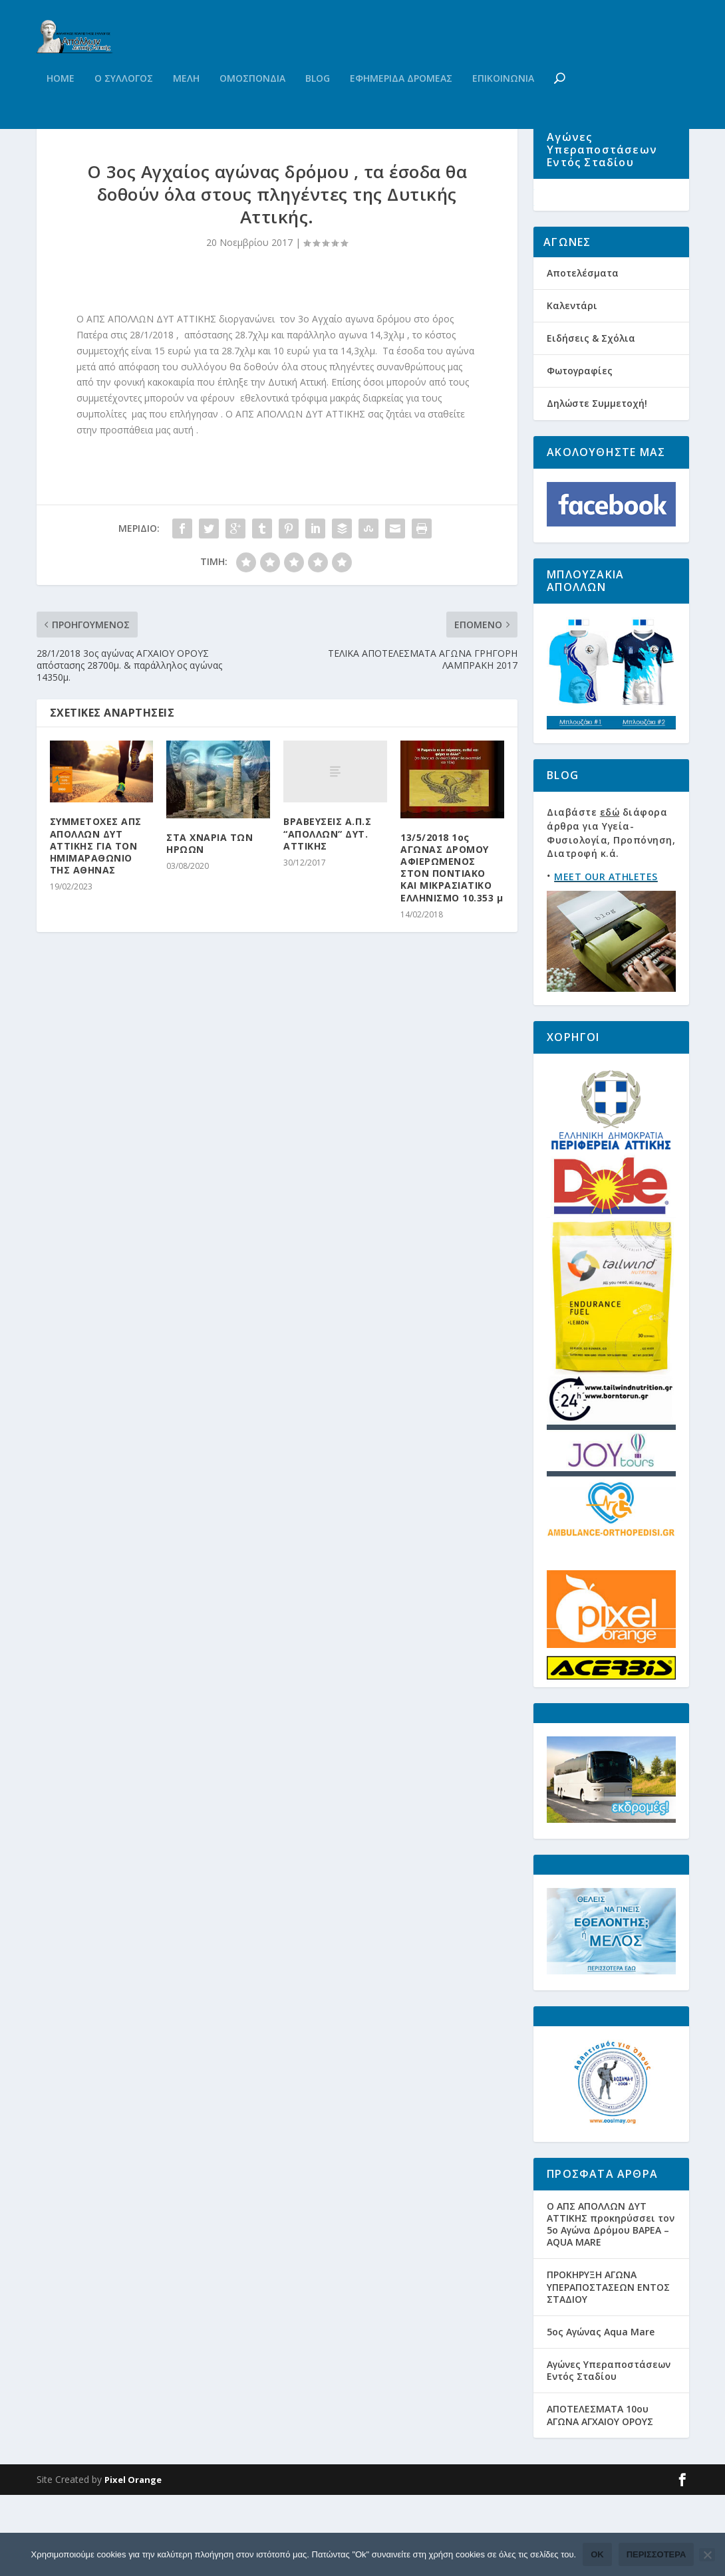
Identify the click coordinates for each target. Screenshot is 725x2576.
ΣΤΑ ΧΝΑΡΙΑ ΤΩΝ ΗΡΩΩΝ (209, 904)
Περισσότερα (656, 2554)
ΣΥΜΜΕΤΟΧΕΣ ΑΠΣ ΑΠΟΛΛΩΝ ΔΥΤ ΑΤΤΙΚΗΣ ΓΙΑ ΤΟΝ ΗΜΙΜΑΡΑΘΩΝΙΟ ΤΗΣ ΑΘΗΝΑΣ (96, 906)
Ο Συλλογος (123, 105)
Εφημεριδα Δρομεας (401, 105)
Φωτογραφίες (580, 452)
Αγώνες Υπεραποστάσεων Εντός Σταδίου (608, 2451)
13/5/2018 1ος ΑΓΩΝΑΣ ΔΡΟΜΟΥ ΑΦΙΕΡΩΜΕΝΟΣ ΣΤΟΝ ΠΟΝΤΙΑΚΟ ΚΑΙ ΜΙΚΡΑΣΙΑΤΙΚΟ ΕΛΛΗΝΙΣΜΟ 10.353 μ (451, 928)
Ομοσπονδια (252, 105)
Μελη (186, 105)
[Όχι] (707, 2554)
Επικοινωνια (503, 105)
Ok (597, 2554)
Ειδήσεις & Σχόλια (591, 419)
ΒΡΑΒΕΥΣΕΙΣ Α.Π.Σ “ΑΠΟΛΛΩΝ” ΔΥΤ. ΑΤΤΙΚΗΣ (327, 894)
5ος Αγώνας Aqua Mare (600, 2412)
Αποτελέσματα (583, 354)
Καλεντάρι (572, 386)
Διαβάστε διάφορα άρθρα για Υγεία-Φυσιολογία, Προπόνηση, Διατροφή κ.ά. (611, 914)
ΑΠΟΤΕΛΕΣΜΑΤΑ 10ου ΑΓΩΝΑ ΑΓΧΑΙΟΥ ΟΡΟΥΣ (600, 2496)
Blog (317, 105)
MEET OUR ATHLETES (606, 957)
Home (60, 105)
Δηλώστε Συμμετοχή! (597, 485)
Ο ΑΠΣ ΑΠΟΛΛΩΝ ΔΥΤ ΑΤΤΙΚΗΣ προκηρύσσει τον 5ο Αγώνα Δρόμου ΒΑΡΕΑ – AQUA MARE (610, 2305)
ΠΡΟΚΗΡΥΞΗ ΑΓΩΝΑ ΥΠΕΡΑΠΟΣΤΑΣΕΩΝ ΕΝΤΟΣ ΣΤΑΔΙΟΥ (608, 2368)
